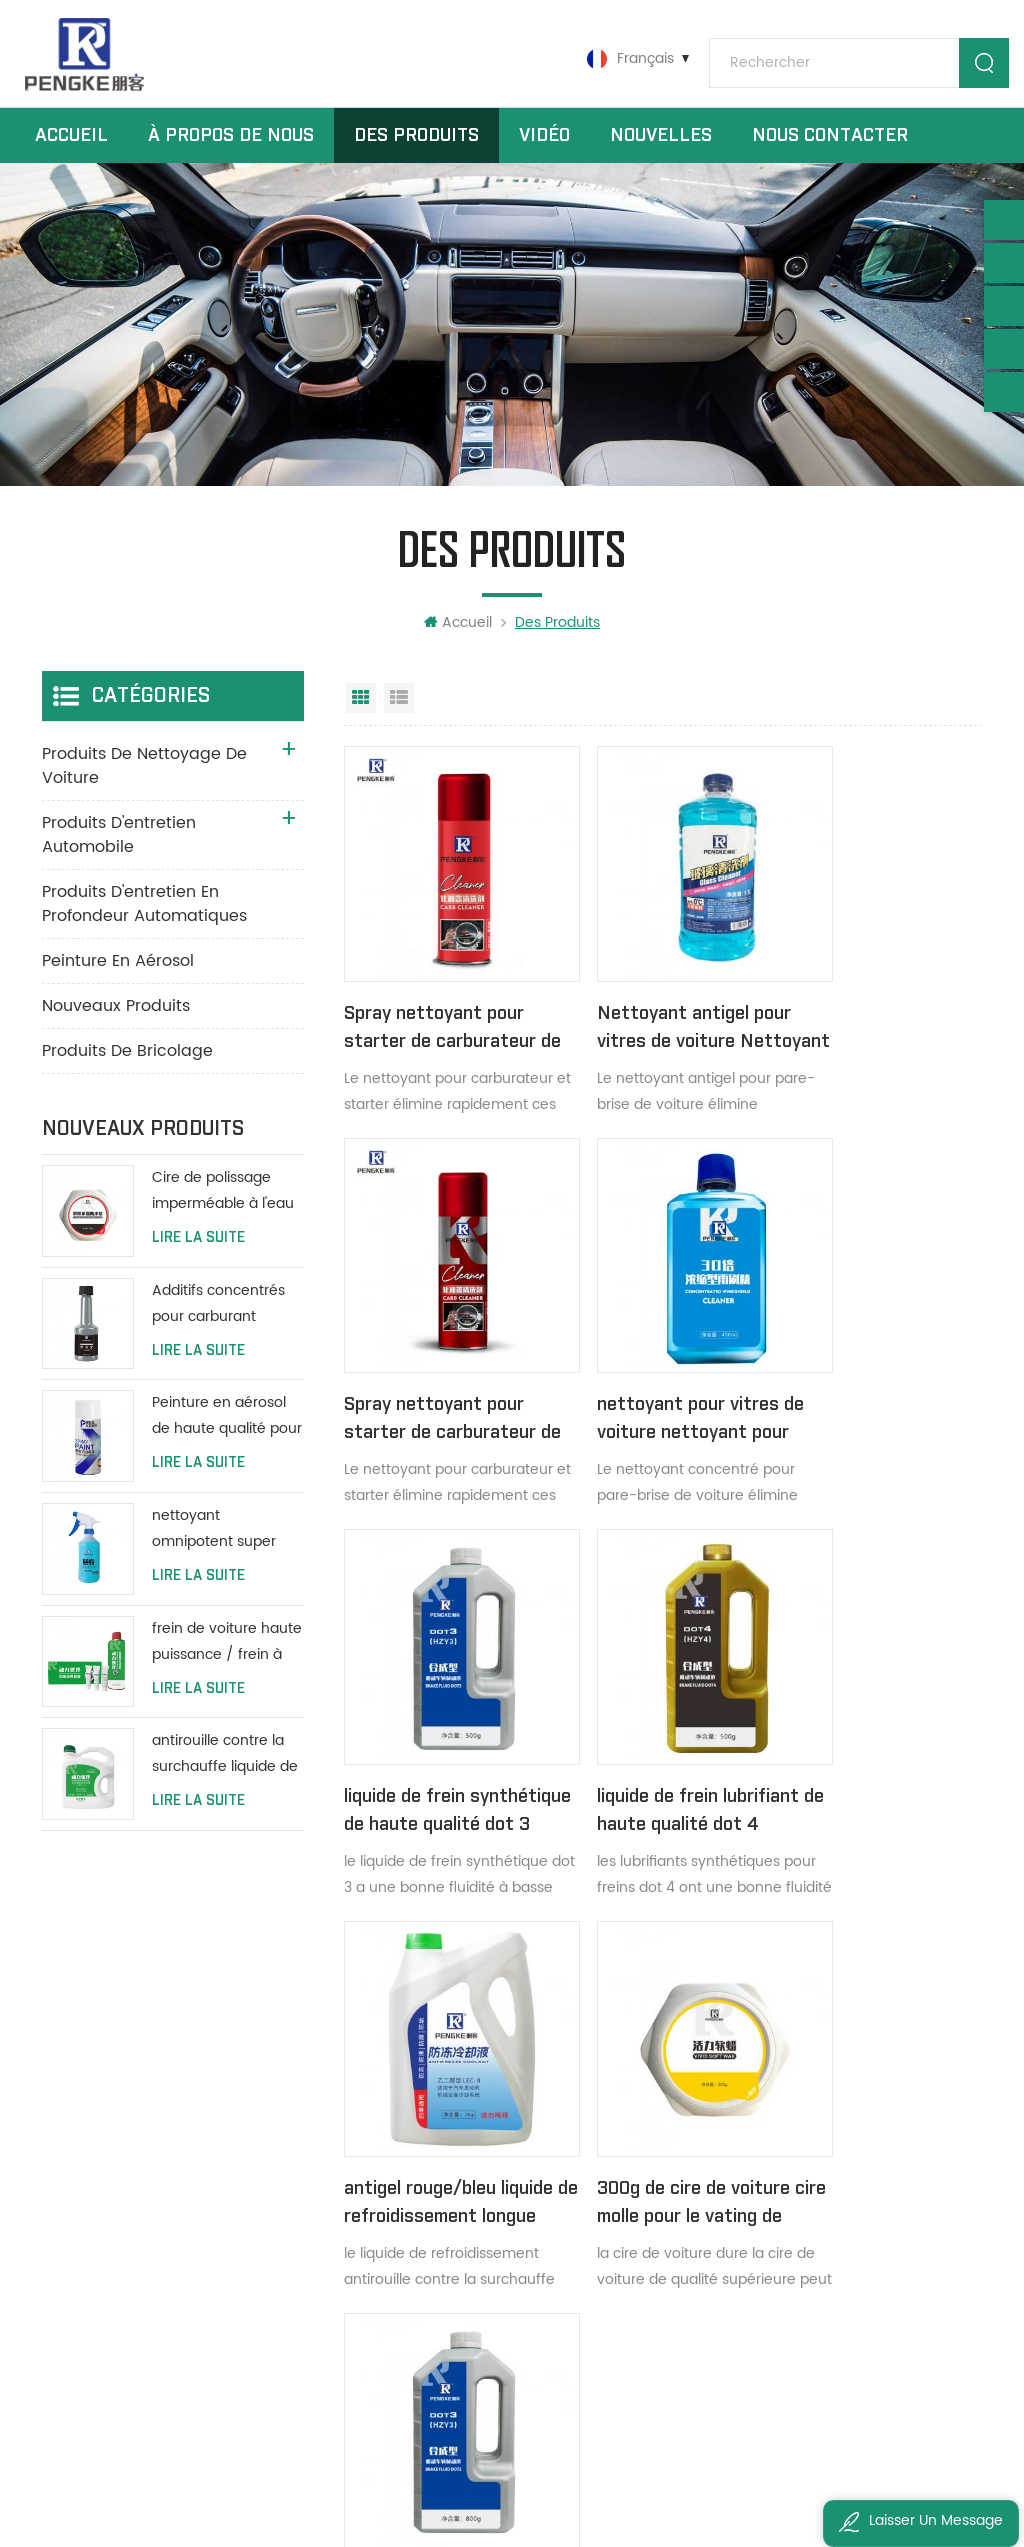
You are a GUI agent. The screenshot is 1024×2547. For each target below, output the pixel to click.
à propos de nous (231, 148)
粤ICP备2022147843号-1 (834, 2477)
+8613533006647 (136, 2200)
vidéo (544, 148)
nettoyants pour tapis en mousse (634, 2246)
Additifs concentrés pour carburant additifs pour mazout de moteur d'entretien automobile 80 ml (227, 1327)
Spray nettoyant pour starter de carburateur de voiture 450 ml (440, 1015)
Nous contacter (830, 148)
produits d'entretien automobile (119, 858)
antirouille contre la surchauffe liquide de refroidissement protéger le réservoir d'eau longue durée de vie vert (225, 1778)
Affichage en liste (399, 721)
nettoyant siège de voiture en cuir (634, 2212)
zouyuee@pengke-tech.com (177, 2323)
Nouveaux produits (116, 1029)
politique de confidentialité (432, 2314)
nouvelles (661, 148)
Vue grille (361, 721)
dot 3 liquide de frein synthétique (860, 1722)
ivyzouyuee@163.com (152, 2364)
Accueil (71, 148)
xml (365, 2280)
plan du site (392, 2246)
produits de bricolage (127, 1074)
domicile (381, 2076)
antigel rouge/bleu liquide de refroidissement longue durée (440, 1724)
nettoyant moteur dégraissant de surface (634, 2076)
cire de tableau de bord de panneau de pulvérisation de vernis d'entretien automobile (634, 2178)
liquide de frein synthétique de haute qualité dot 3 (650, 1369)
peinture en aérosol (118, 984)
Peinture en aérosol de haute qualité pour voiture (227, 1440)
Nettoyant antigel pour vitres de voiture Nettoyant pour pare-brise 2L (657, 1015)
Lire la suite (198, 1261)
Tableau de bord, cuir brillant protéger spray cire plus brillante (634, 2144)
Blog (367, 2212)
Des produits (416, 148)
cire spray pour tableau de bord (634, 2110)
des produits (394, 2110)
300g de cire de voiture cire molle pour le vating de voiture (658, 1724)
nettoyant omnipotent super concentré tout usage (227, 1552)
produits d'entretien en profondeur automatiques (144, 927)
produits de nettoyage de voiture (144, 789)
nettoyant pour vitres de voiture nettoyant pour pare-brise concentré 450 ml (435, 1369)
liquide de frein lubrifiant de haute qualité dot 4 (852, 1369)
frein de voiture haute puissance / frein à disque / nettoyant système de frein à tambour (227, 1665)
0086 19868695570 (144, 2241)
